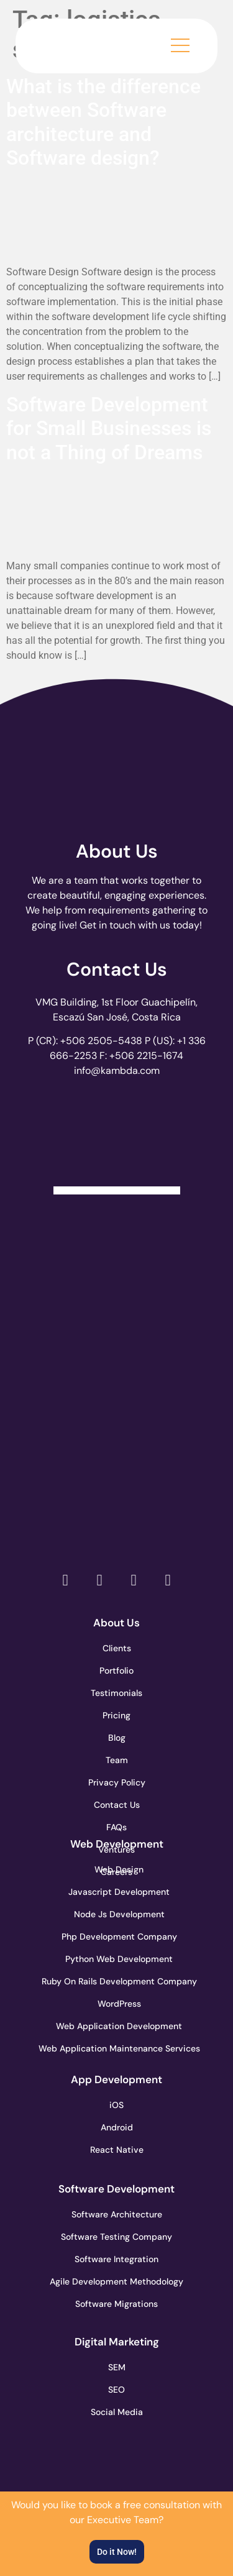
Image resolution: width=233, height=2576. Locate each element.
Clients (117, 1648)
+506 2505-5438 (101, 1040)
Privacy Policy (116, 1782)
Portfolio (116, 1670)
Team (117, 1760)
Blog (117, 1737)
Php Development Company (116, 1936)
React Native (117, 2149)
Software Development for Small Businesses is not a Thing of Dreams (108, 428)
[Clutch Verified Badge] (116, 1140)
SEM (117, 2367)
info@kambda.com (117, 1070)
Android (117, 2127)
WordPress (119, 2003)
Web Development (116, 1844)
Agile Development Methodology (116, 2281)
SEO (116, 2389)
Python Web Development (116, 1958)
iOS (116, 2105)
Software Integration (116, 2259)
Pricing (116, 1715)
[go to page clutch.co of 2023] (116, 1425)
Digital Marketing (117, 2342)
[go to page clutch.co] (116, 1249)
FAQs (116, 1827)
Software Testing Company (116, 2236)
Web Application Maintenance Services (116, 2048)
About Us (117, 851)
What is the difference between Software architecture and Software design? (103, 122)
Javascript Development (116, 1891)
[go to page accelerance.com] (116, 1337)
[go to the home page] (77, 43)
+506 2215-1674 (146, 1055)
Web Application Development (116, 2026)
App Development (116, 2079)
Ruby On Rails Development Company (116, 1981)
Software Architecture (116, 2214)
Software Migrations (116, 2303)
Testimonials (116, 1692)
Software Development (116, 2189)
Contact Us (116, 969)
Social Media (117, 2412)
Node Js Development (119, 1914)
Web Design (119, 1869)
